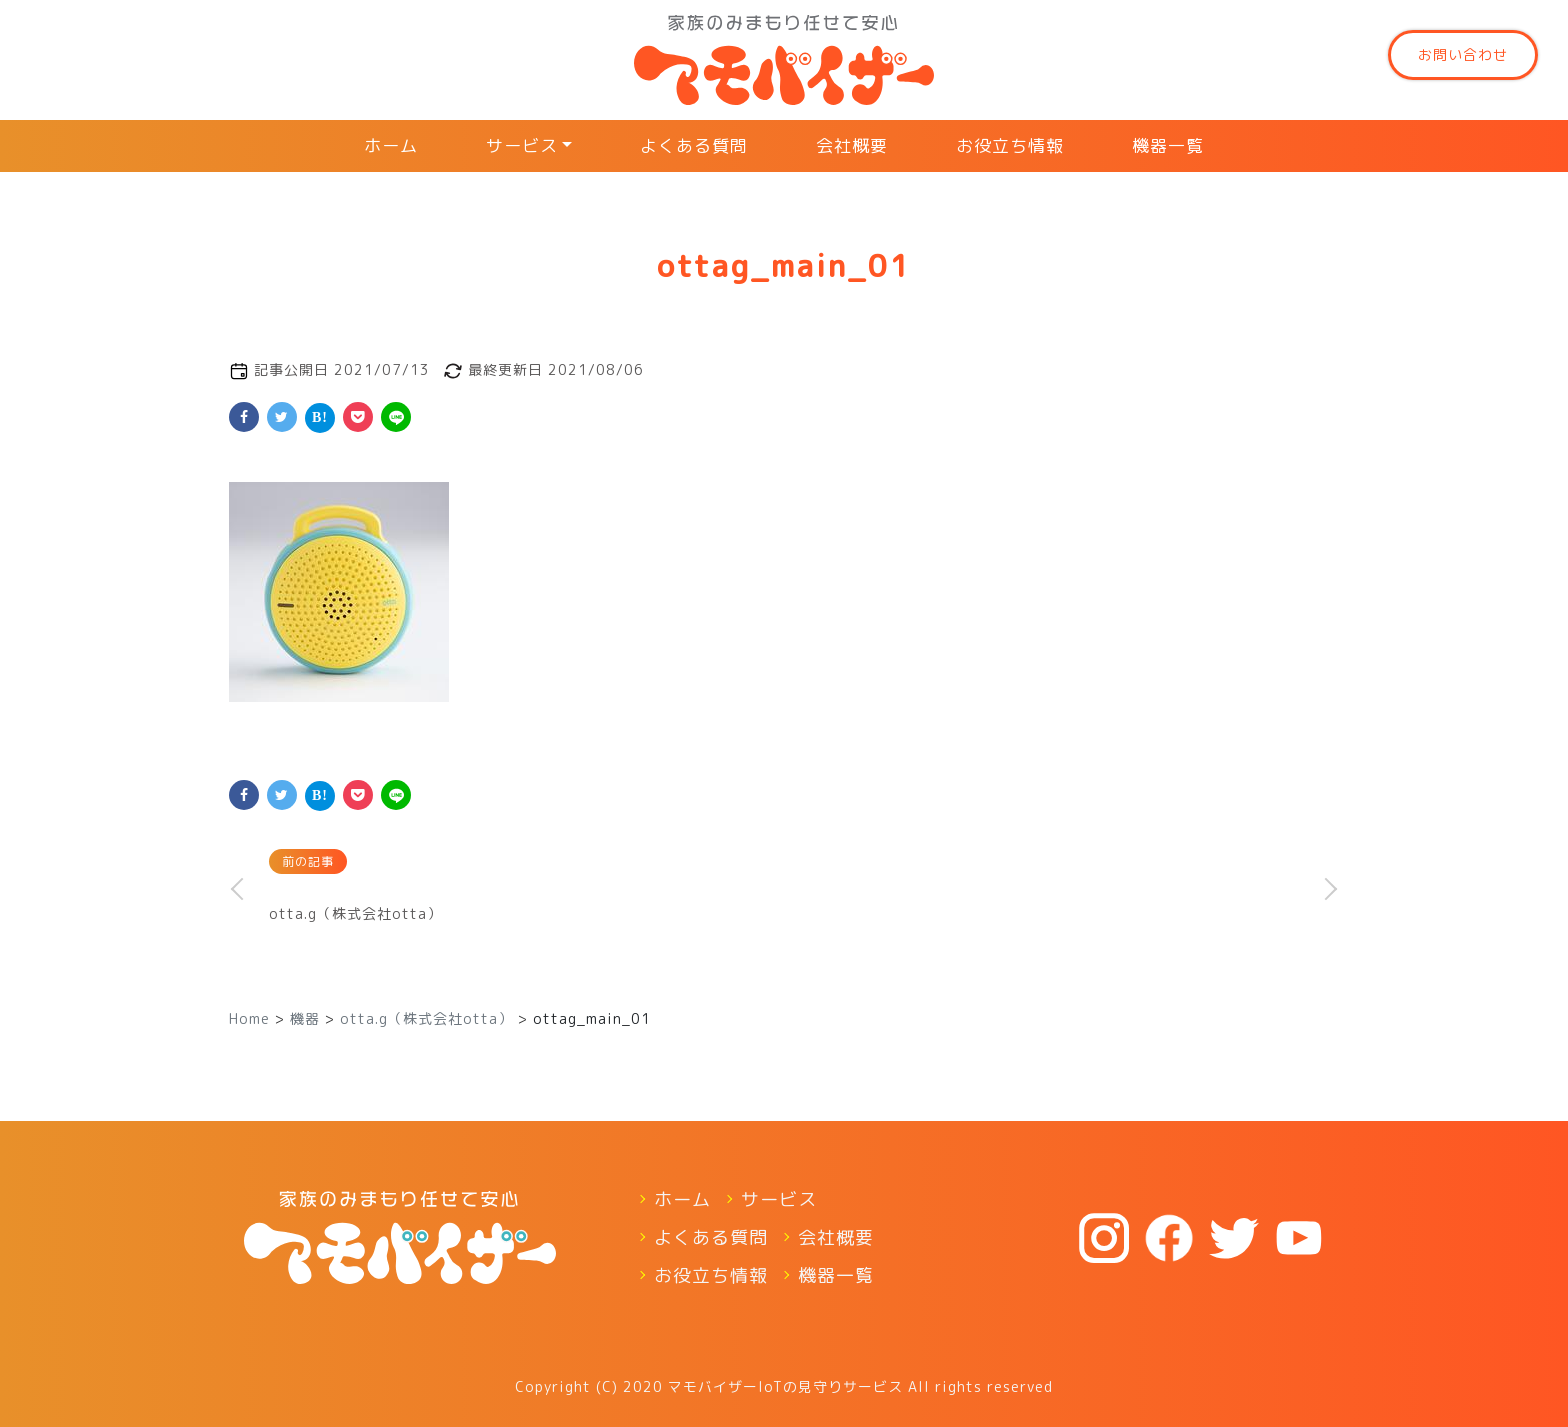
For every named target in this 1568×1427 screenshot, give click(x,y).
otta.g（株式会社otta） (355, 913)
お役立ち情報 (1010, 145)
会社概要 (852, 145)
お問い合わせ (1463, 54)
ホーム (391, 145)
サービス (522, 145)
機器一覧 (1168, 145)
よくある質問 (694, 145)
